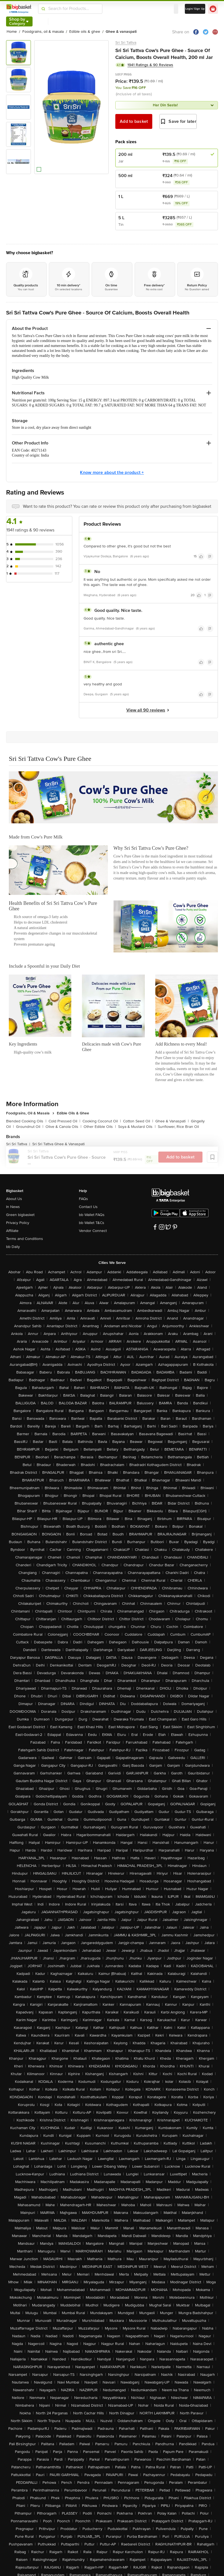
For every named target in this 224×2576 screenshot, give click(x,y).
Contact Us (88, 1206)
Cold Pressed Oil (64, 1121)
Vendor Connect (93, 1230)
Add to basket (134, 121)
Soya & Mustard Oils (137, 1126)
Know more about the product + (112, 472)
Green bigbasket (20, 1214)
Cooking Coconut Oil (101, 1121)
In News (13, 1206)
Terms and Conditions (24, 1238)
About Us (14, 1198)
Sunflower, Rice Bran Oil (178, 1126)
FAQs (83, 1198)
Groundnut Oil (29, 1126)
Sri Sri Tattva (125, 42)
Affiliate (12, 1230)
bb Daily (13, 1246)
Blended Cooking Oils (26, 1121)
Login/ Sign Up (195, 8)
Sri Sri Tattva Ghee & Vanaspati (58, 1144)
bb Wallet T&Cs (91, 1222)
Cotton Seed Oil (138, 1121)
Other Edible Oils (100, 1126)
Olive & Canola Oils (63, 1126)
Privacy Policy (17, 1222)
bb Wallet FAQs (92, 1214)
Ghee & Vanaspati (172, 1121)
